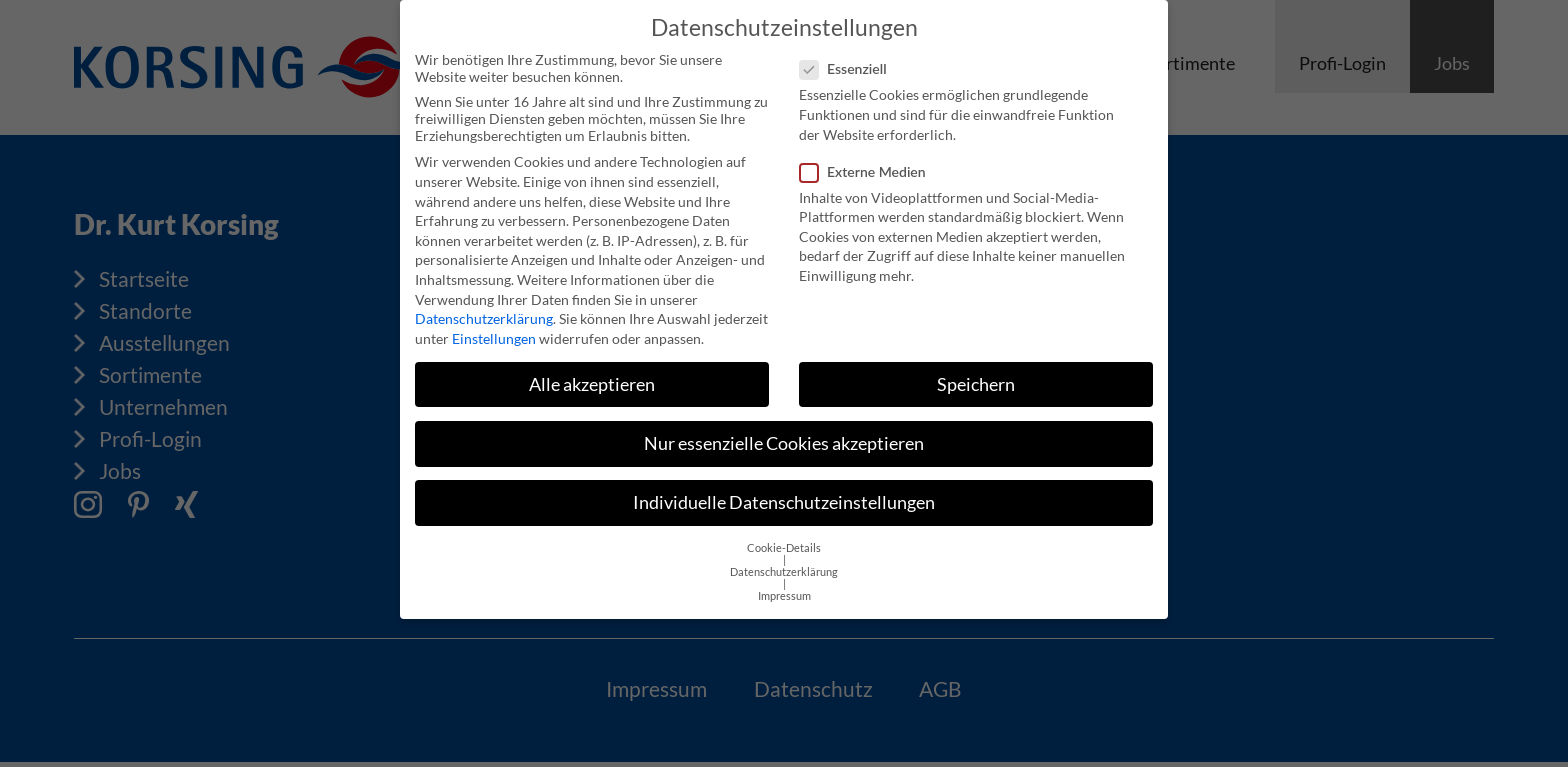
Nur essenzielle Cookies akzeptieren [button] (784, 435)
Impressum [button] (784, 588)
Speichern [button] (976, 376)
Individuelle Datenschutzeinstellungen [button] (784, 494)
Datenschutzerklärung (484, 310)
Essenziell (849, 60)
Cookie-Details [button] (784, 540)
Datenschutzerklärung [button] (784, 564)
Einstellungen (494, 330)
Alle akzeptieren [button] (592, 376)
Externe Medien (869, 162)
